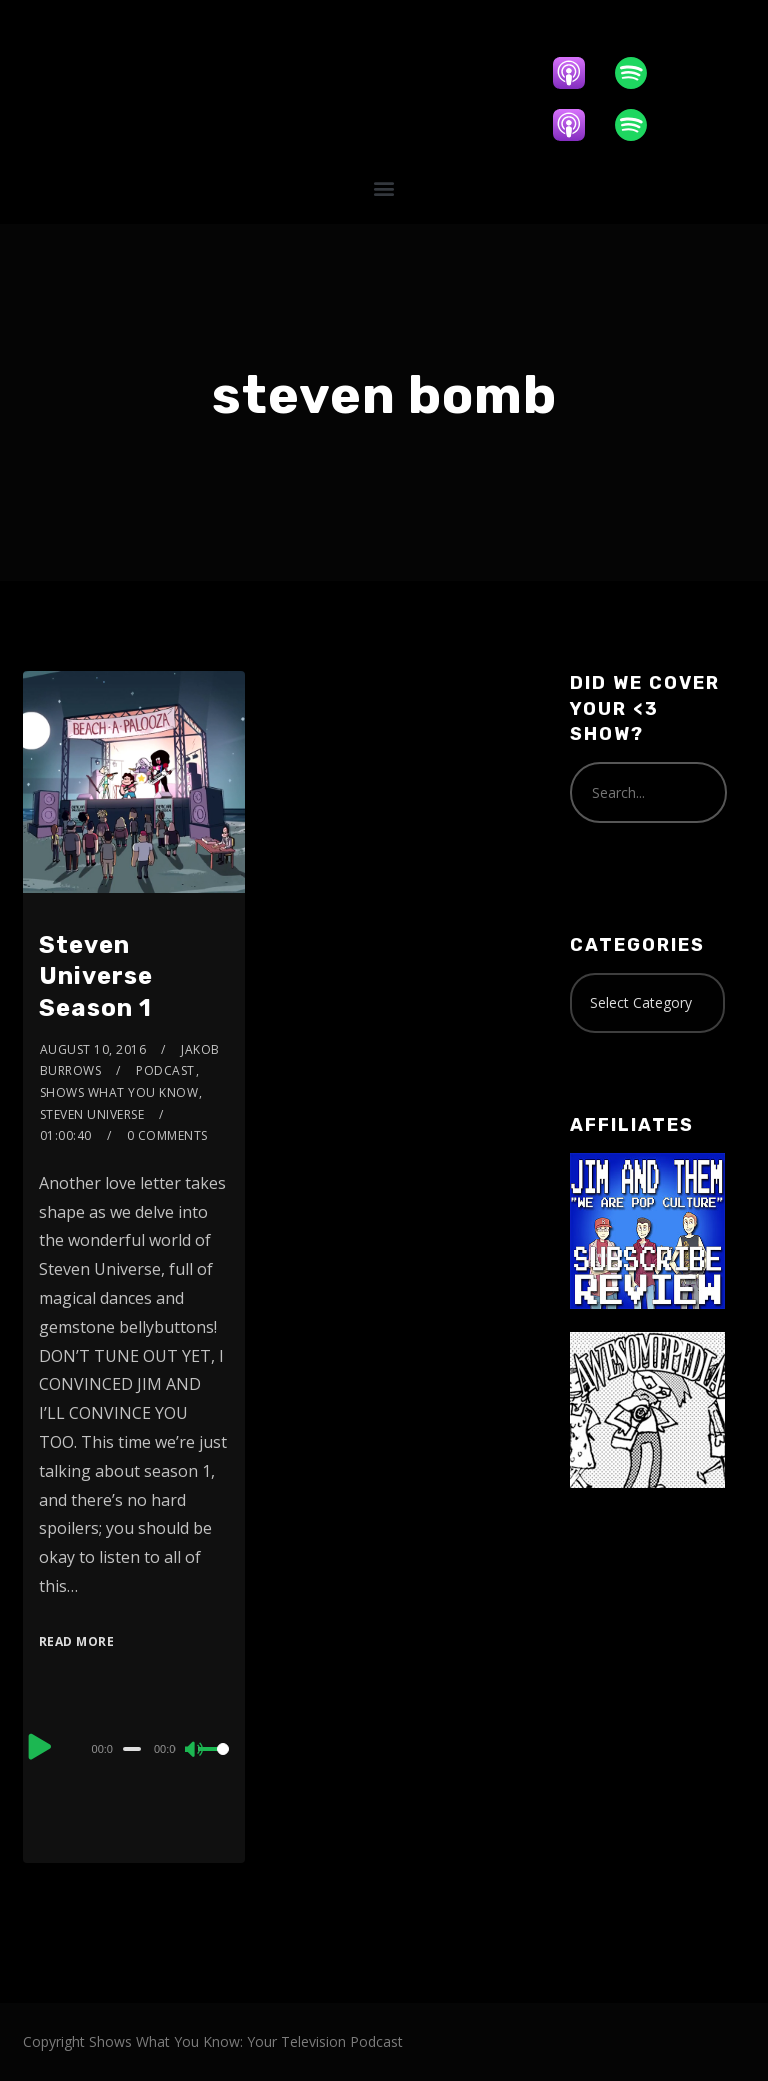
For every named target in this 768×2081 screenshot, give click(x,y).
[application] (134, 1748)
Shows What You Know (119, 1092)
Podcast (165, 1070)
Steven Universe (92, 1114)
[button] (383, 187)
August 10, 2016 (93, 1049)
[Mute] (195, 1751)
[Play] (41, 1746)
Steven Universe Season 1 (96, 976)
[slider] (132, 1749)
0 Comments (167, 1135)
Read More (77, 1641)
